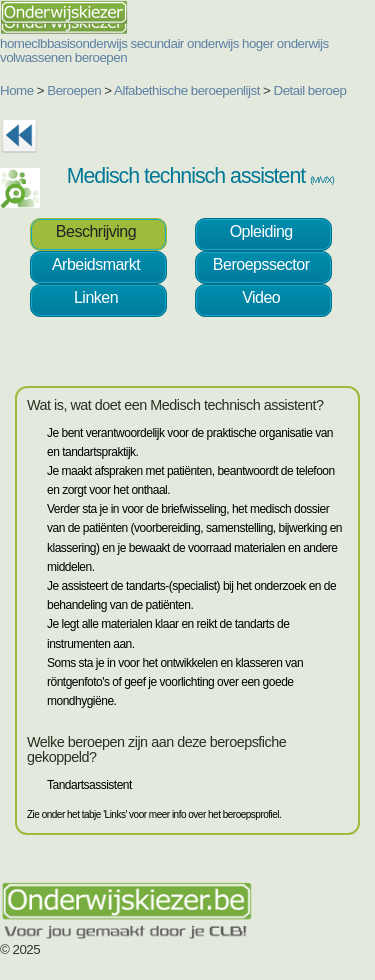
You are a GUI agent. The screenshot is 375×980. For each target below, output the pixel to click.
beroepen (101, 57)
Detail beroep (310, 90)
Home (17, 90)
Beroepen (74, 90)
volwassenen (36, 57)
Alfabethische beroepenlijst (187, 90)
